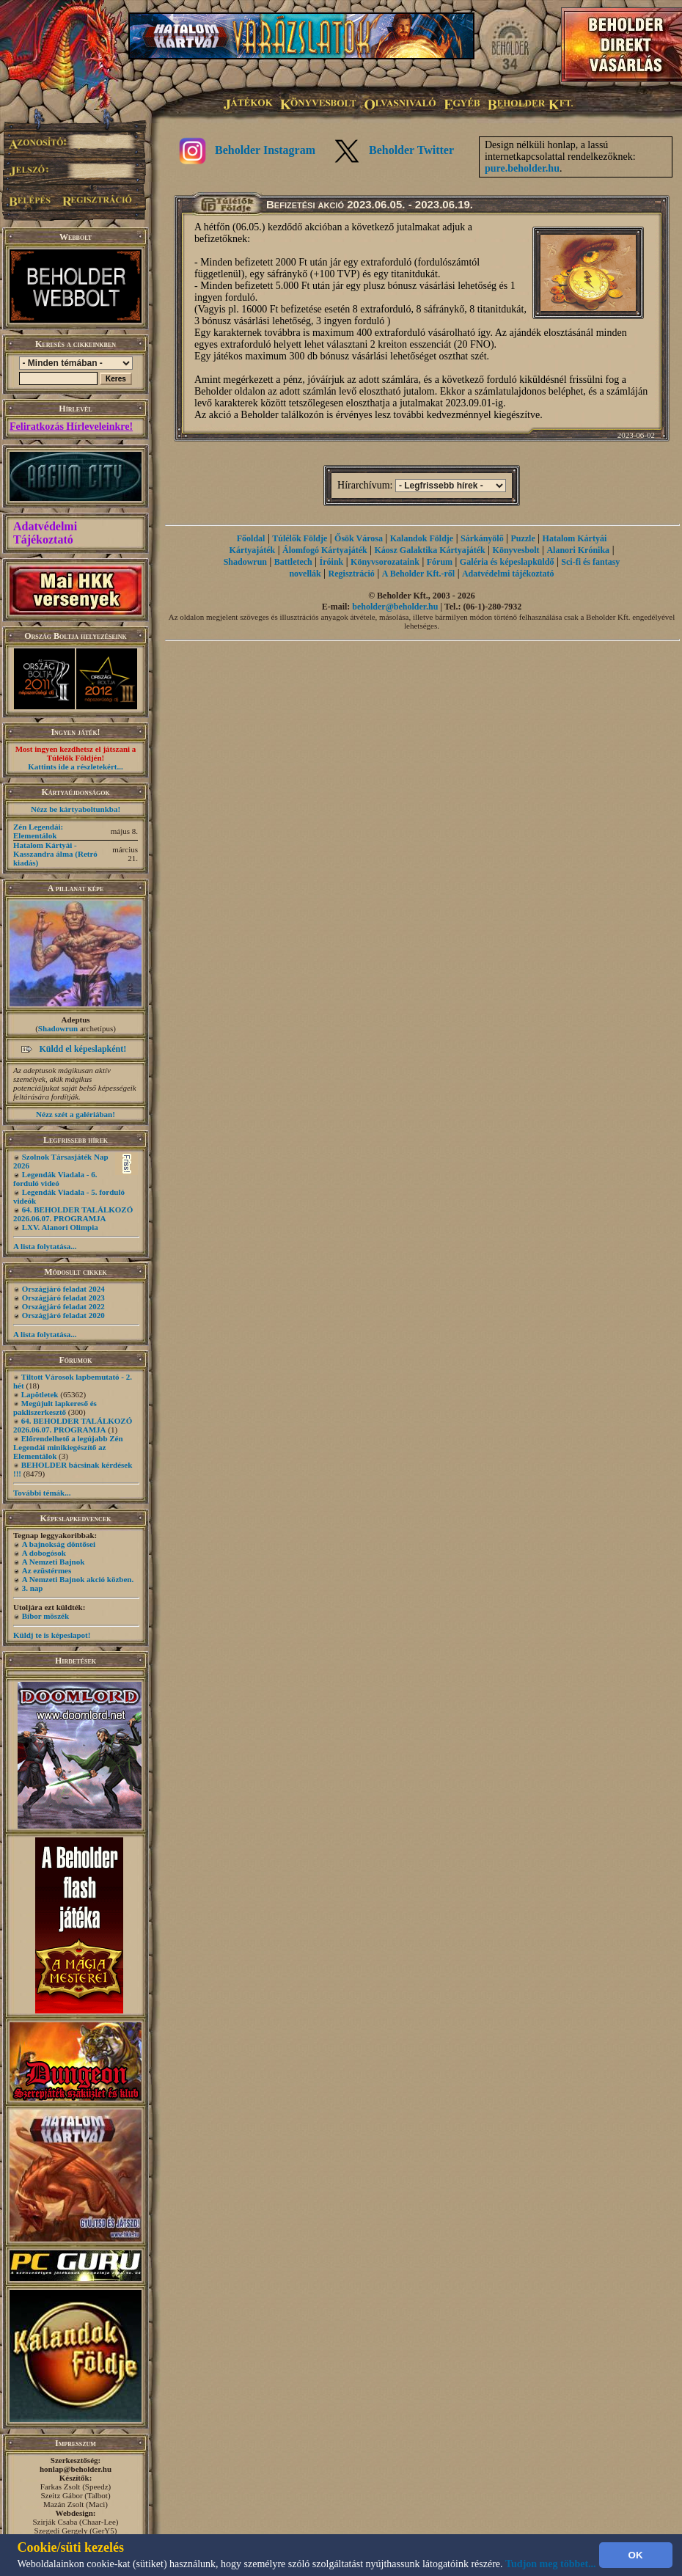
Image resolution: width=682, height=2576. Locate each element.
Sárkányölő (482, 538)
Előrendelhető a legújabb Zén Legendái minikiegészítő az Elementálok (68, 1447)
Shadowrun (58, 1028)
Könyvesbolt (516, 550)
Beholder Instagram (265, 150)
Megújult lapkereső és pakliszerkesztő (55, 1407)
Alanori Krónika (577, 550)
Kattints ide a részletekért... (75, 766)
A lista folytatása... (44, 1246)
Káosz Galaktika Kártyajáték (429, 550)
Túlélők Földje (299, 538)
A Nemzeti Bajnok (53, 1561)
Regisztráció (352, 573)
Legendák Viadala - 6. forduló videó (55, 1179)
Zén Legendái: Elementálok (38, 831)
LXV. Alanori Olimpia (60, 1227)
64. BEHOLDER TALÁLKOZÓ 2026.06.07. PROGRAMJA (73, 1214)
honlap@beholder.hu (75, 2469)
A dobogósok (44, 1552)
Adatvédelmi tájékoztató (508, 573)
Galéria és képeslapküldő (507, 562)
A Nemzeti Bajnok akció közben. (77, 1579)
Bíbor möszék (45, 1615)
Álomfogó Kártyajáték (324, 550)
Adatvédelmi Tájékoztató (45, 533)
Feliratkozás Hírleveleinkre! (71, 426)
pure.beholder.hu (522, 168)
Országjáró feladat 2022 (63, 1306)
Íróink (332, 562)
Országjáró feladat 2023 (63, 1297)
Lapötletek (40, 1394)
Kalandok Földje (421, 538)
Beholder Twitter (411, 150)
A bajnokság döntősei (58, 1544)
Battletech (293, 562)
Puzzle (522, 538)
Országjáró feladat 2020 (63, 1315)
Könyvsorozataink (385, 562)
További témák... (41, 1492)
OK (635, 2555)
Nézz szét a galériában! (75, 1114)
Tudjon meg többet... (550, 2563)
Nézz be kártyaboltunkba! (75, 809)
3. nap (32, 1588)
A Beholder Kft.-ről (418, 573)
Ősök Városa (358, 538)
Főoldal (251, 538)
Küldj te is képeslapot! (51, 1635)
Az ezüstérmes (47, 1570)
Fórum (439, 562)
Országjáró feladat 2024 (63, 1288)
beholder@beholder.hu (395, 606)
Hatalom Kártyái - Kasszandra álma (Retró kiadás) (55, 854)
